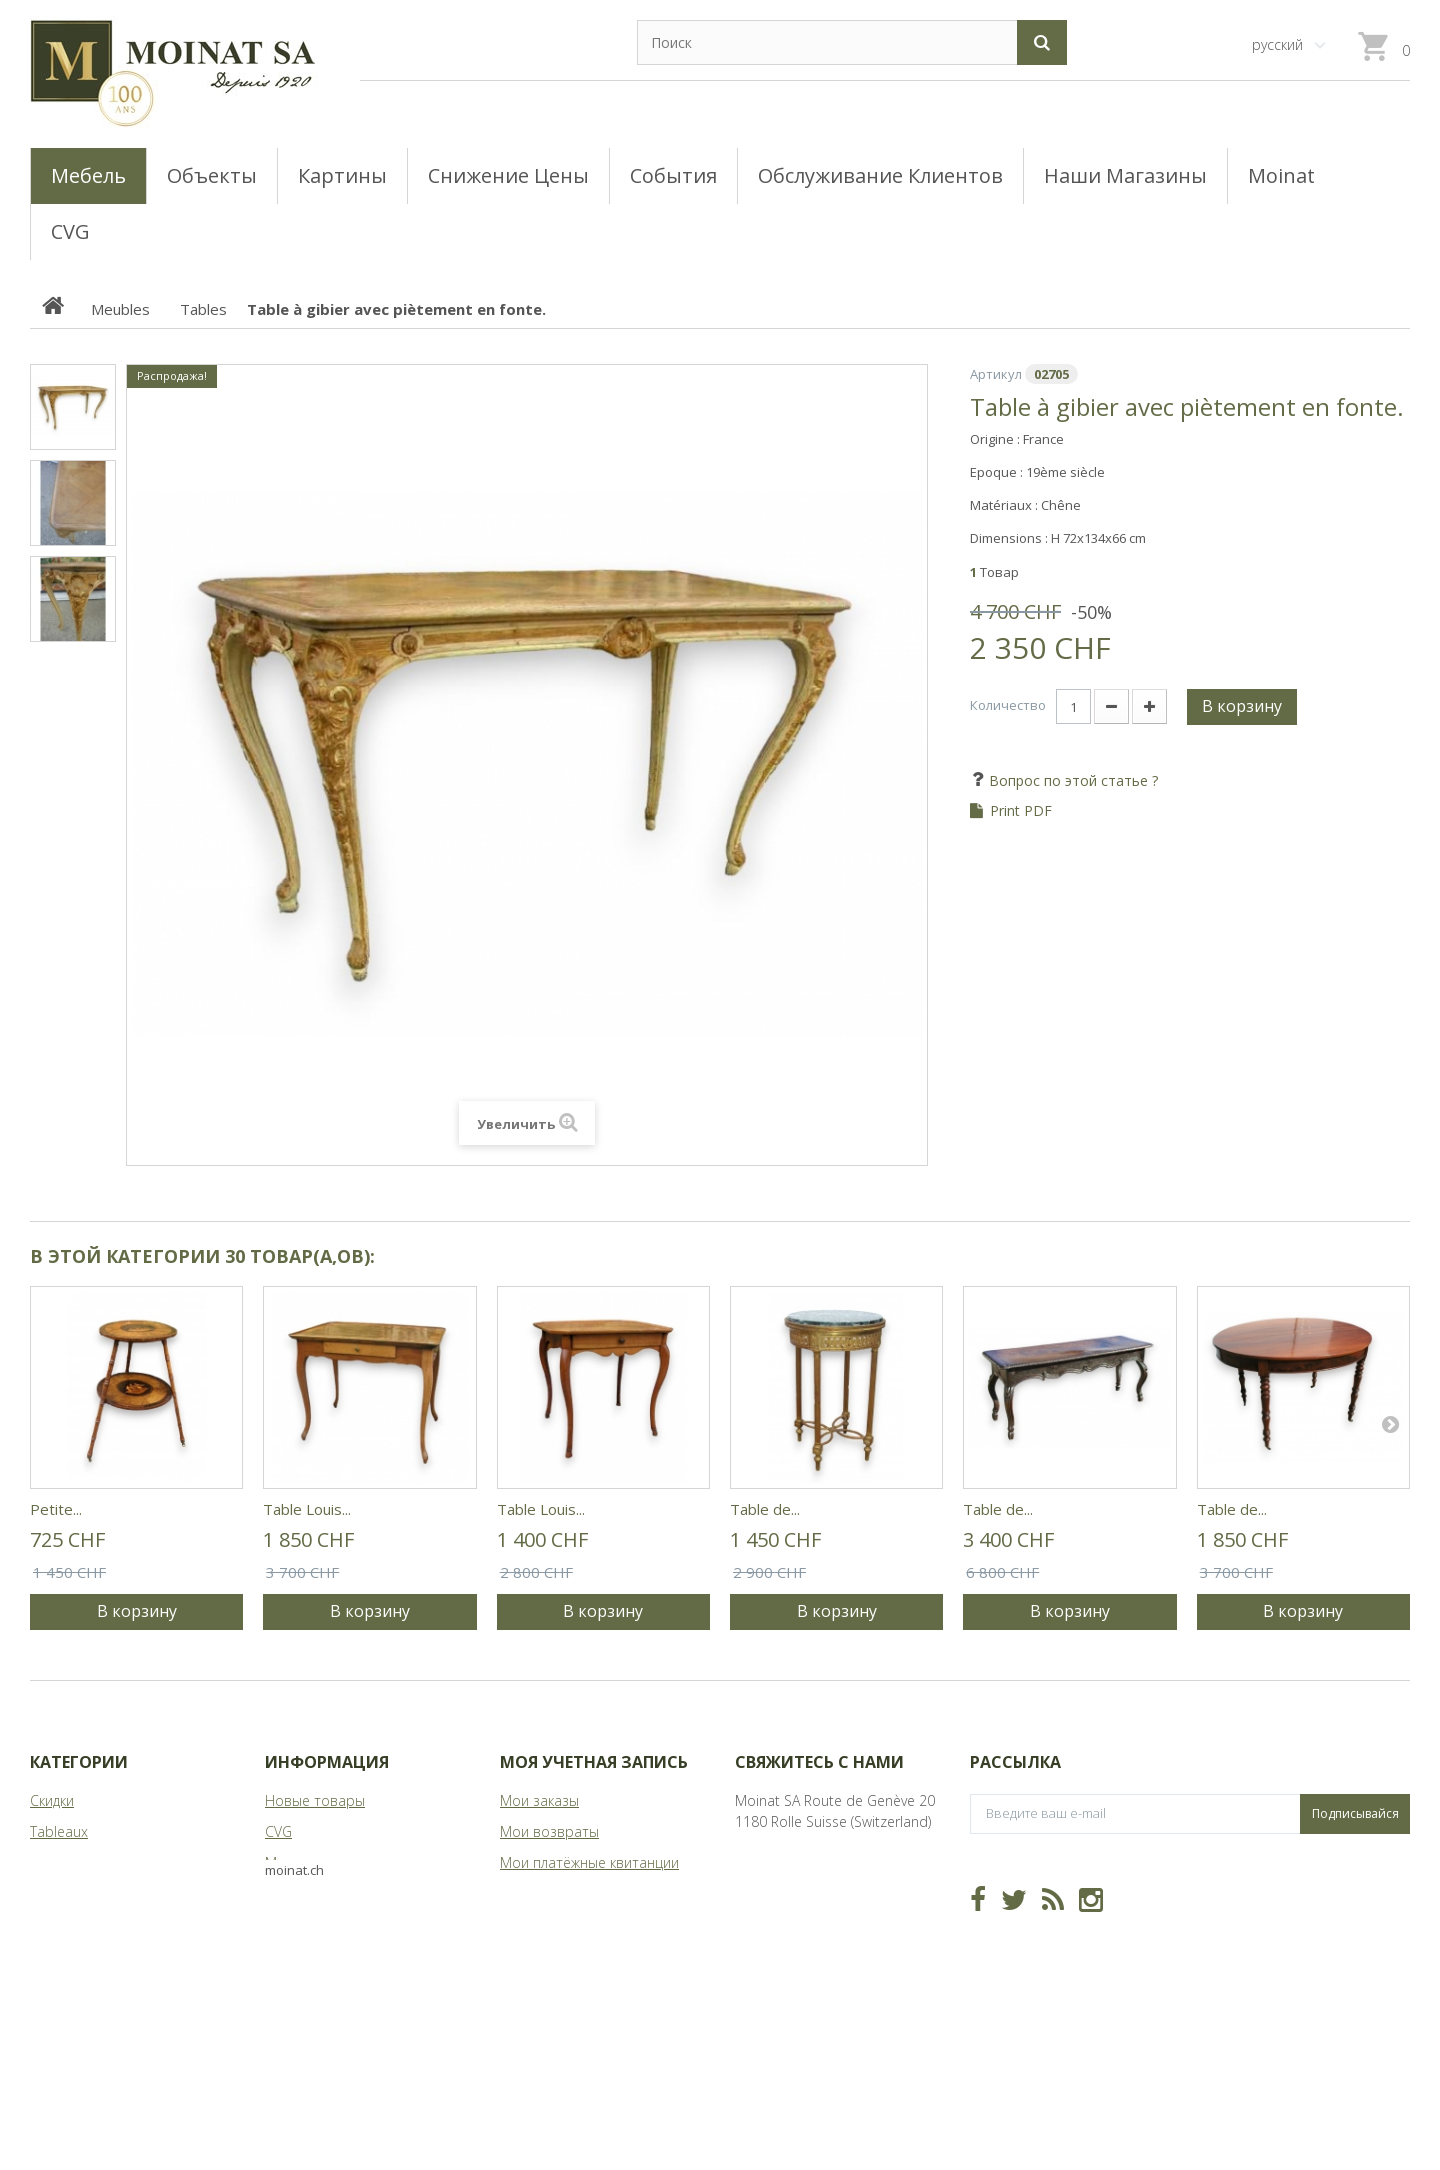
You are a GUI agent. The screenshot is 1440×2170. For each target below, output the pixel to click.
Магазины (298, 1862)
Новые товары (315, 1800)
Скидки (52, 1800)
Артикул (996, 374)
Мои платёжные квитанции (589, 1862)
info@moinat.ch (785, 1883)
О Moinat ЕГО (310, 1893)
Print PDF (1021, 811)
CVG (278, 1831)
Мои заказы (539, 1800)
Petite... (56, 1509)
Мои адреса (540, 1893)
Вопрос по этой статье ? (1071, 780)
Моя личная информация (584, 1924)
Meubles (57, 1862)
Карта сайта (306, 1924)
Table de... (765, 1509)
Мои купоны (540, 1955)
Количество (1008, 705)
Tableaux (59, 1831)
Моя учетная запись (594, 1762)
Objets (51, 1893)
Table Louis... (307, 1509)
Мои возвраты (549, 1831)
